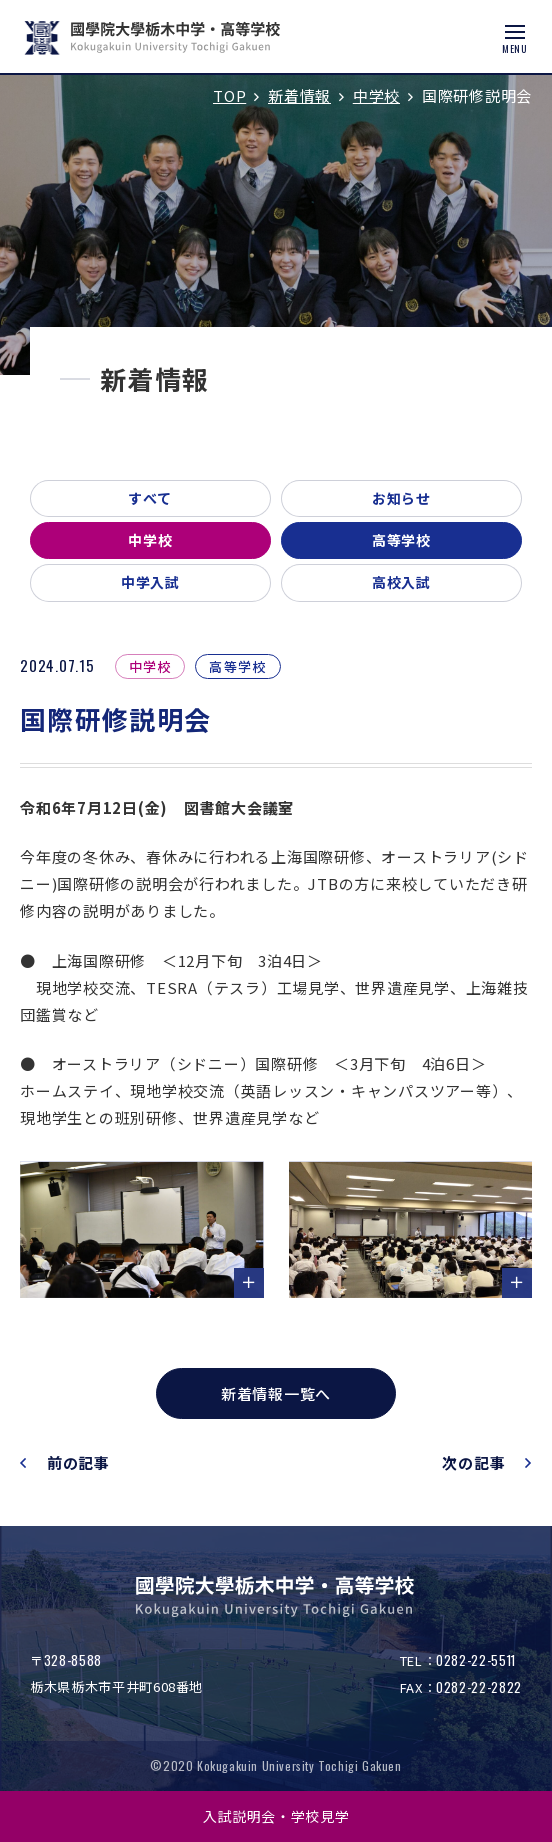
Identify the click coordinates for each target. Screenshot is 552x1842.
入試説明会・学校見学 (276, 1816)
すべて (150, 498)
